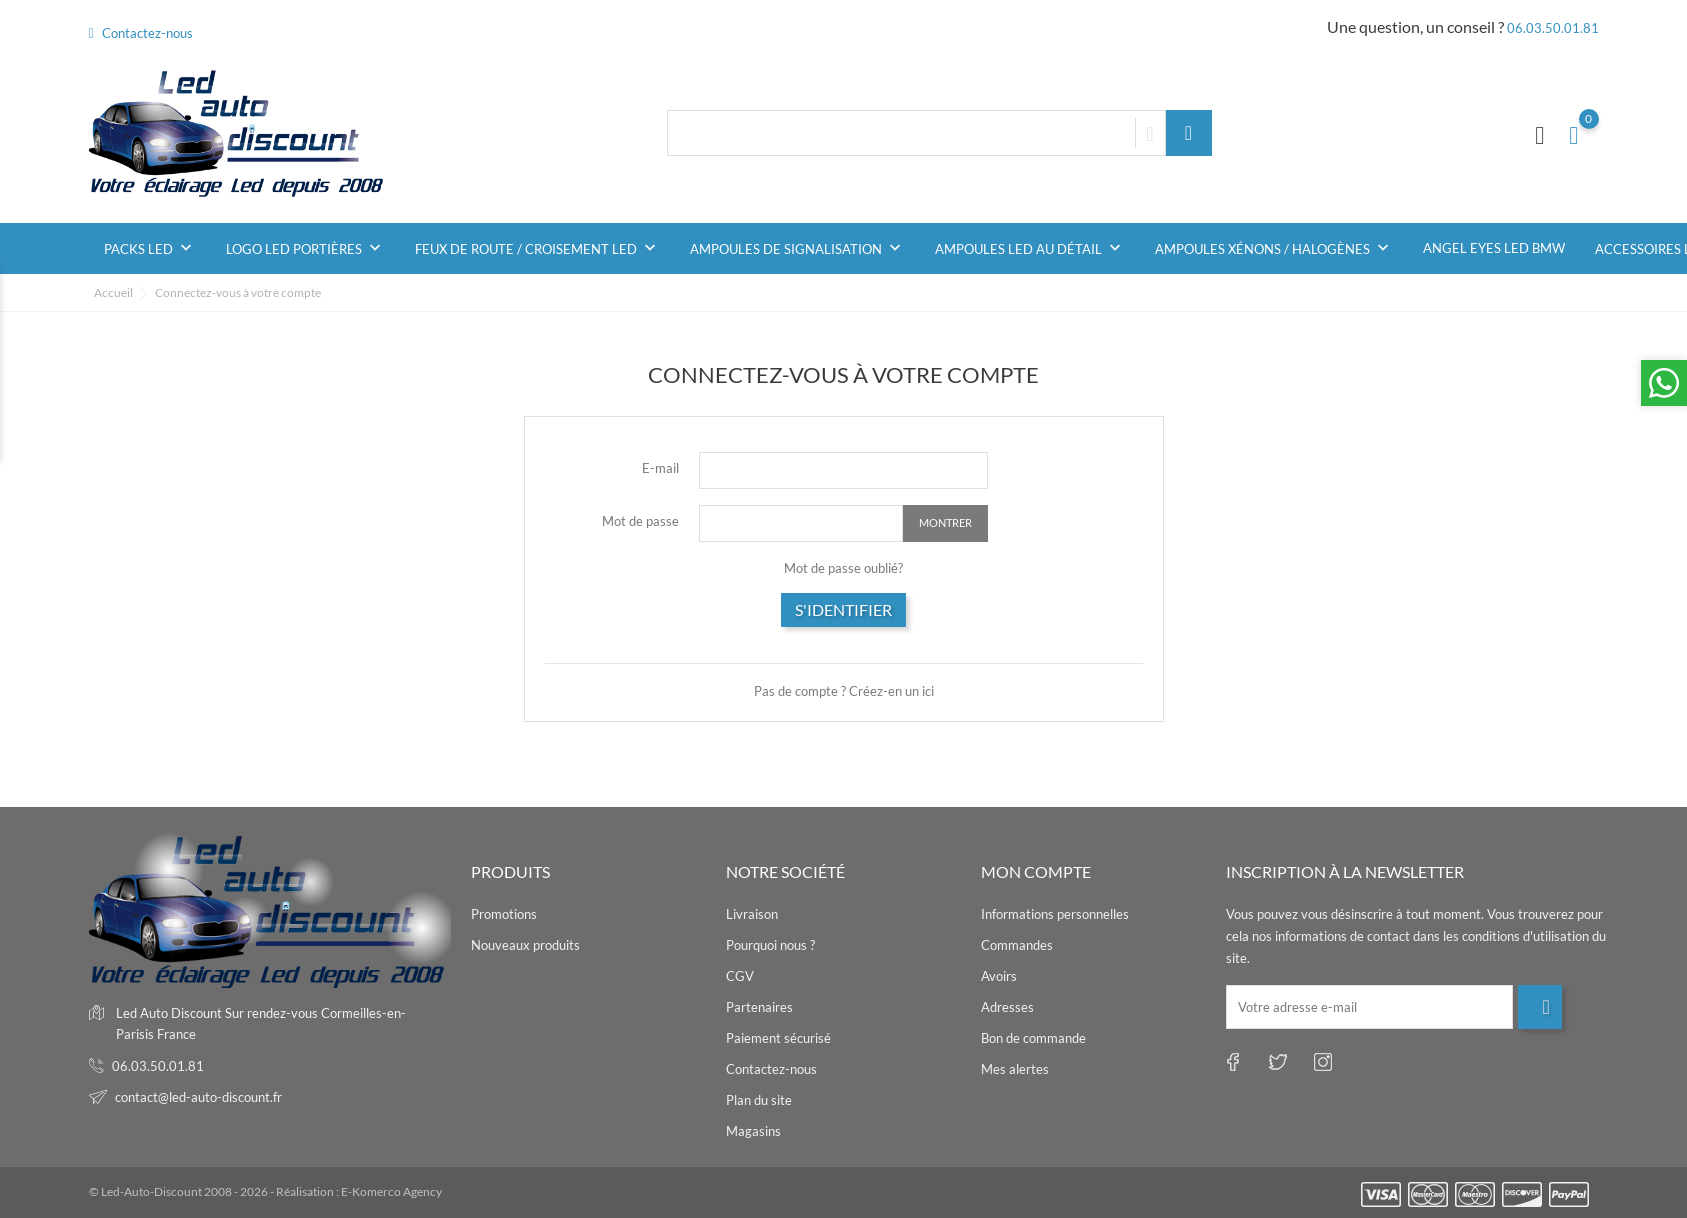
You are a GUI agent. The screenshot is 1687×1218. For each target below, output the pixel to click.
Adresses (1007, 1007)
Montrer (945, 522)
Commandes (1017, 945)
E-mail (660, 468)
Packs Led (150, 248)
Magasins (753, 1131)
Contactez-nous (141, 33)
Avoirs (999, 976)
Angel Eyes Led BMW (1494, 248)
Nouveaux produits (525, 945)
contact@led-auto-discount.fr (198, 1097)
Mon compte (1036, 871)
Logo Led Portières (305, 248)
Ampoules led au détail (1030, 248)
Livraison (752, 914)
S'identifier (843, 609)
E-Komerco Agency (391, 1191)
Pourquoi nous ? (770, 945)
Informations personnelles (1055, 914)
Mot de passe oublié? (843, 568)
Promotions (504, 914)
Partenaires (759, 1007)
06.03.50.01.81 (1553, 28)
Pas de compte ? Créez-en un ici (844, 691)
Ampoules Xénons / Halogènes (1274, 248)
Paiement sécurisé (778, 1038)
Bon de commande (1033, 1038)
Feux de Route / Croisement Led (537, 248)
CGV (740, 976)
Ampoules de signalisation (797, 248)
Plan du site (759, 1100)
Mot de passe (640, 521)
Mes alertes (1015, 1069)
